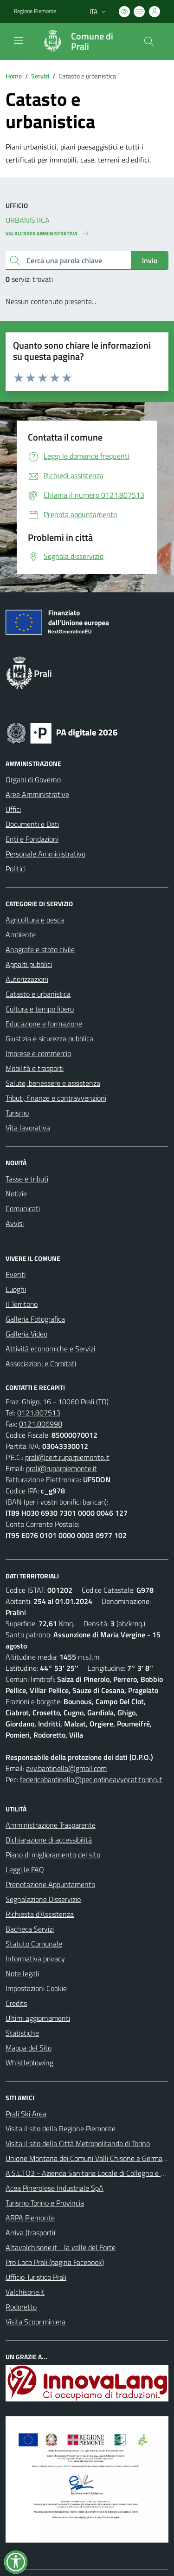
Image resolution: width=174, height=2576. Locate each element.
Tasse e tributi (27, 1178)
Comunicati (23, 1208)
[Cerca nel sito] (149, 41)
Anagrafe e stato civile (40, 949)
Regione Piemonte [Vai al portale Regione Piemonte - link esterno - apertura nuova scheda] (35, 11)
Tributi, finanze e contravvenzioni (56, 1097)
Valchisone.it (25, 2291)
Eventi (16, 1274)
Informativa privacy (35, 1958)
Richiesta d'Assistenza (40, 1914)
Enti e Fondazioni (32, 838)
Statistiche (22, 2032)
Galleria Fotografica (35, 1318)
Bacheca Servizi (30, 1928)
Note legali (22, 1973)
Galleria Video (26, 1333)
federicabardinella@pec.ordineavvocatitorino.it (91, 1779)
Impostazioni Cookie (36, 1988)
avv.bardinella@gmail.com (66, 1768)
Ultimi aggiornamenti (38, 2018)
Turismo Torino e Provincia (45, 2202)
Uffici (13, 809)
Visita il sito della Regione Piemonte (61, 2128)
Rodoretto (21, 2306)
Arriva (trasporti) (30, 2232)
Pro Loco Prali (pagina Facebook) (55, 2262)
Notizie (16, 1193)
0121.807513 (38, 1412)
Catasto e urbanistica (38, 993)
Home (14, 76)
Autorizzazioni (27, 979)
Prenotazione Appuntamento (50, 1884)
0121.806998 (40, 1423)
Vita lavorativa (28, 1127)
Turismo (17, 1112)
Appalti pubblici (29, 964)
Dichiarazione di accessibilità (49, 1839)
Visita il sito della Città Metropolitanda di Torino (78, 2143)
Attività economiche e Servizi (50, 1348)
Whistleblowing (29, 2062)
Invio (149, 260)
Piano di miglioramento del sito (53, 1854)
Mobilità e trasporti (35, 1068)
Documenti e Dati (32, 824)
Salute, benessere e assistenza (53, 1083)
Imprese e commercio (38, 1053)
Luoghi (16, 1289)
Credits (16, 2003)
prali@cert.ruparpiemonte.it (67, 1457)
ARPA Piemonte (30, 2217)
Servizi (40, 76)
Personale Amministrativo (45, 853)
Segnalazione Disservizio (43, 1899)
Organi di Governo (33, 779)
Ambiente (21, 934)
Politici (16, 868)
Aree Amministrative (37, 794)
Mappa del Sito (29, 2047)
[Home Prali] (82, 41)
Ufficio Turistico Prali (36, 2277)
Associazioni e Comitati (41, 1363)
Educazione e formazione (44, 1023)
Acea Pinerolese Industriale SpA (54, 2187)
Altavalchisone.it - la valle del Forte (61, 2247)
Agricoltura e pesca (35, 919)
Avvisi (15, 1223)
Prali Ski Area (26, 2113)
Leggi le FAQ (25, 1869)
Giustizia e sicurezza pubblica (49, 1038)
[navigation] (18, 40)
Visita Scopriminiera (35, 2321)
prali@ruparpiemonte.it (61, 1468)
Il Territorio (22, 1304)
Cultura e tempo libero (40, 1008)
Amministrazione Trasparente (51, 1824)
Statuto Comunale (34, 1943)
